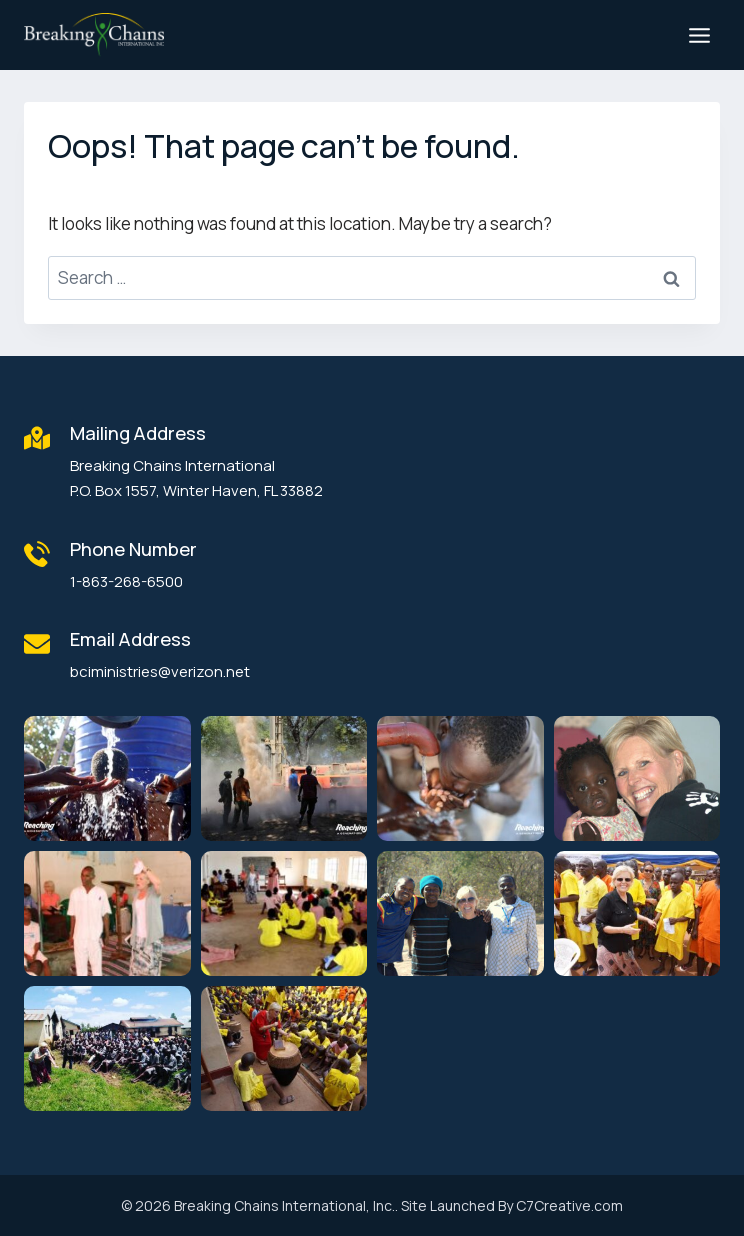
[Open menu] (699, 35)
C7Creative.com (569, 1205)
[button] (107, 778)
